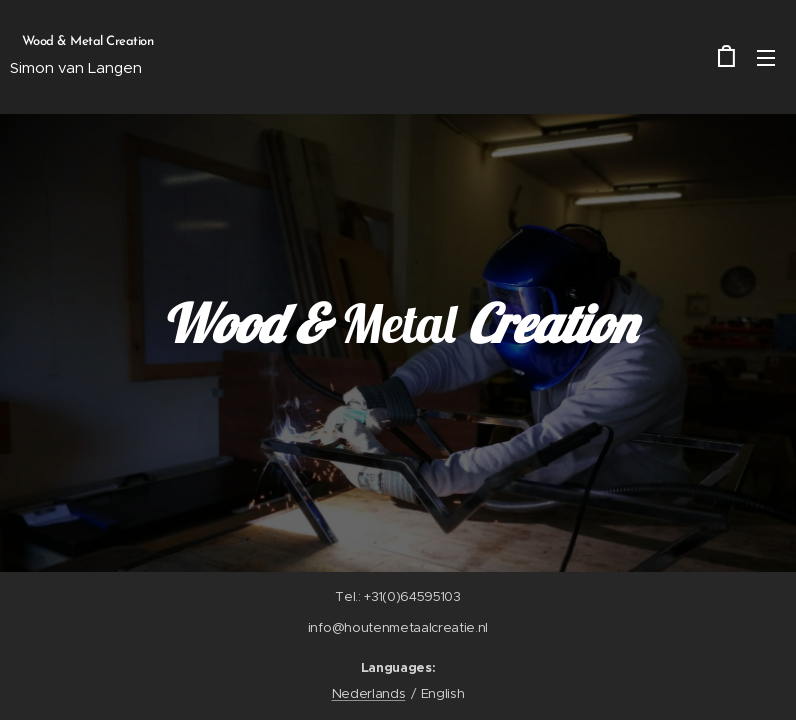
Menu (766, 58)
